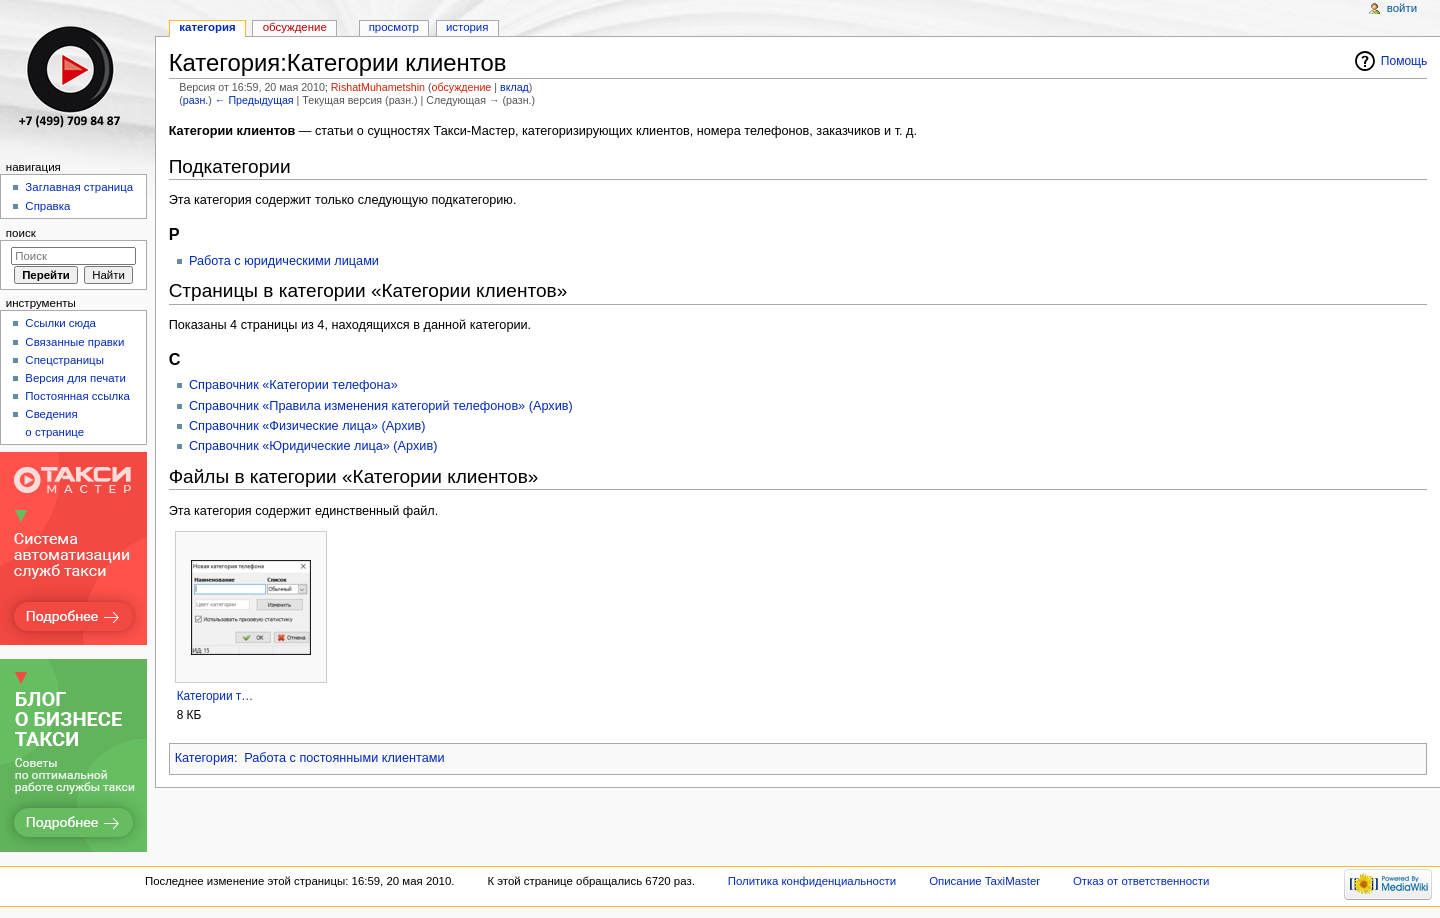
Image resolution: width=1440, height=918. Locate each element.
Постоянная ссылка (77, 396)
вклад (514, 87)
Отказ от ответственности (1141, 881)
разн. (195, 100)
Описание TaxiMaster (984, 881)
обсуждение (462, 87)
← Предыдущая (254, 100)
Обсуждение (295, 27)
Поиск (21, 233)
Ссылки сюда (60, 323)
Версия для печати (75, 378)
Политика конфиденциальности (812, 881)
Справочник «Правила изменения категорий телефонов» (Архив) (381, 406)
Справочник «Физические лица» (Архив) (307, 426)
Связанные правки (74, 342)
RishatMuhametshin (378, 87)
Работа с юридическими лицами (284, 261)
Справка (47, 206)
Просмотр (394, 27)
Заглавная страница (79, 187)
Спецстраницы (64, 360)
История (467, 27)
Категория (204, 758)
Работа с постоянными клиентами (344, 758)
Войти (1402, 8)
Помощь (1404, 61)
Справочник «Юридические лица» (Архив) (313, 446)
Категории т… (215, 696)
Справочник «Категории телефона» (293, 385)
